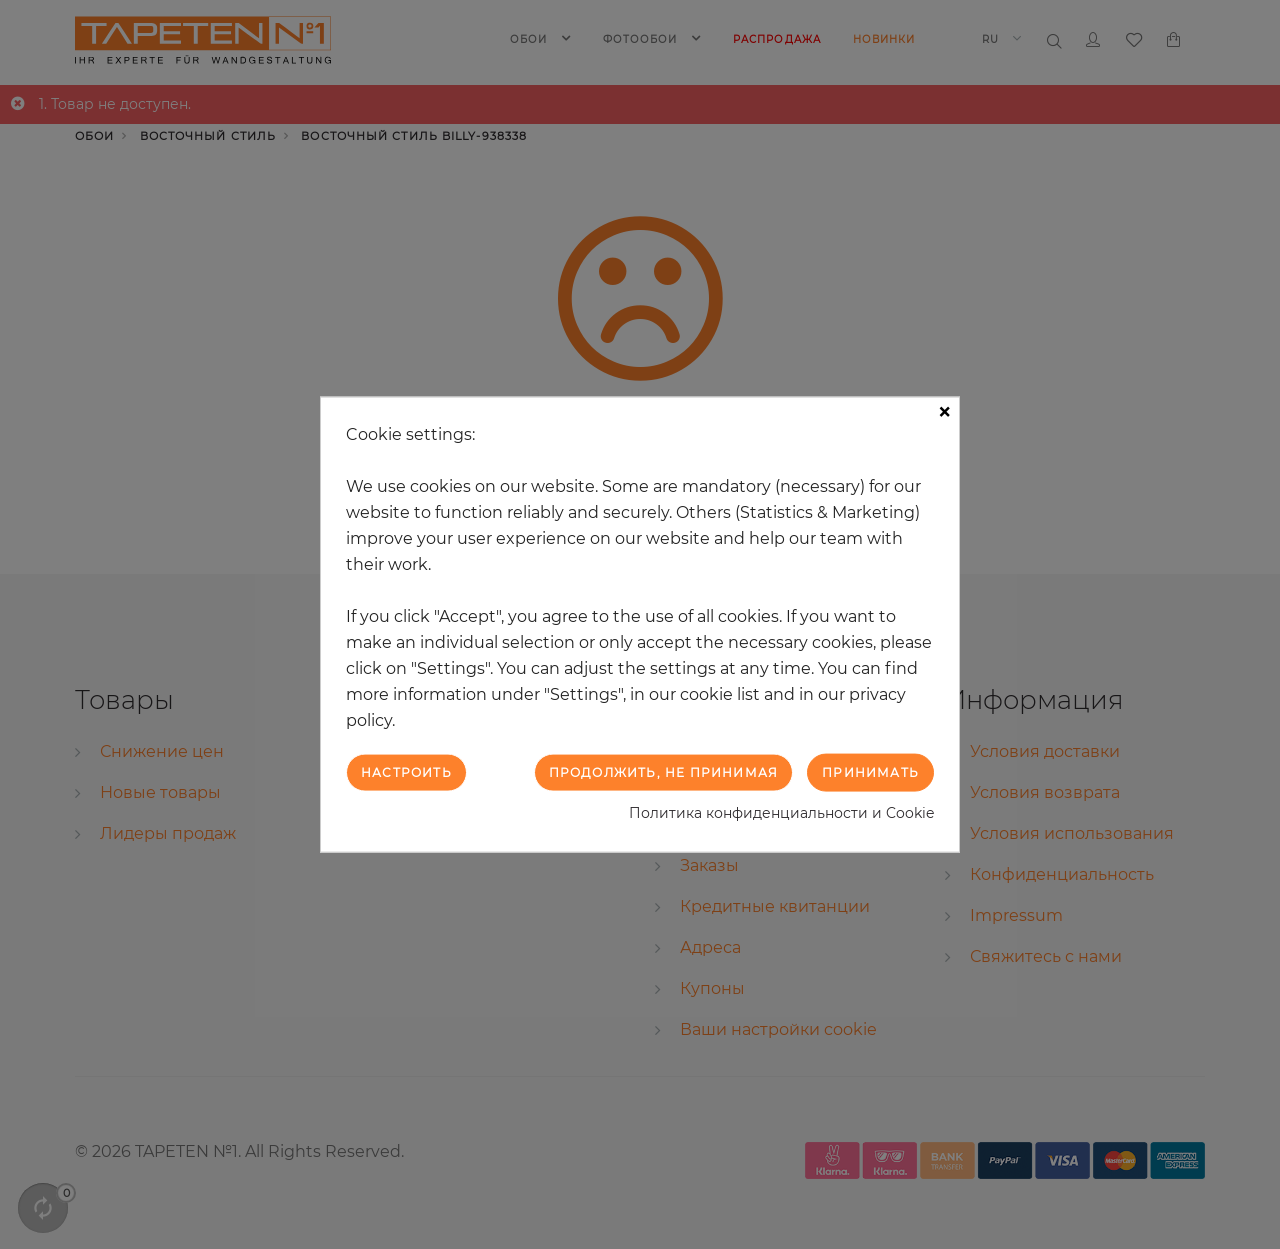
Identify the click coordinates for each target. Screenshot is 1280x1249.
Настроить (406, 771)
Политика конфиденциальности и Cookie (781, 813)
